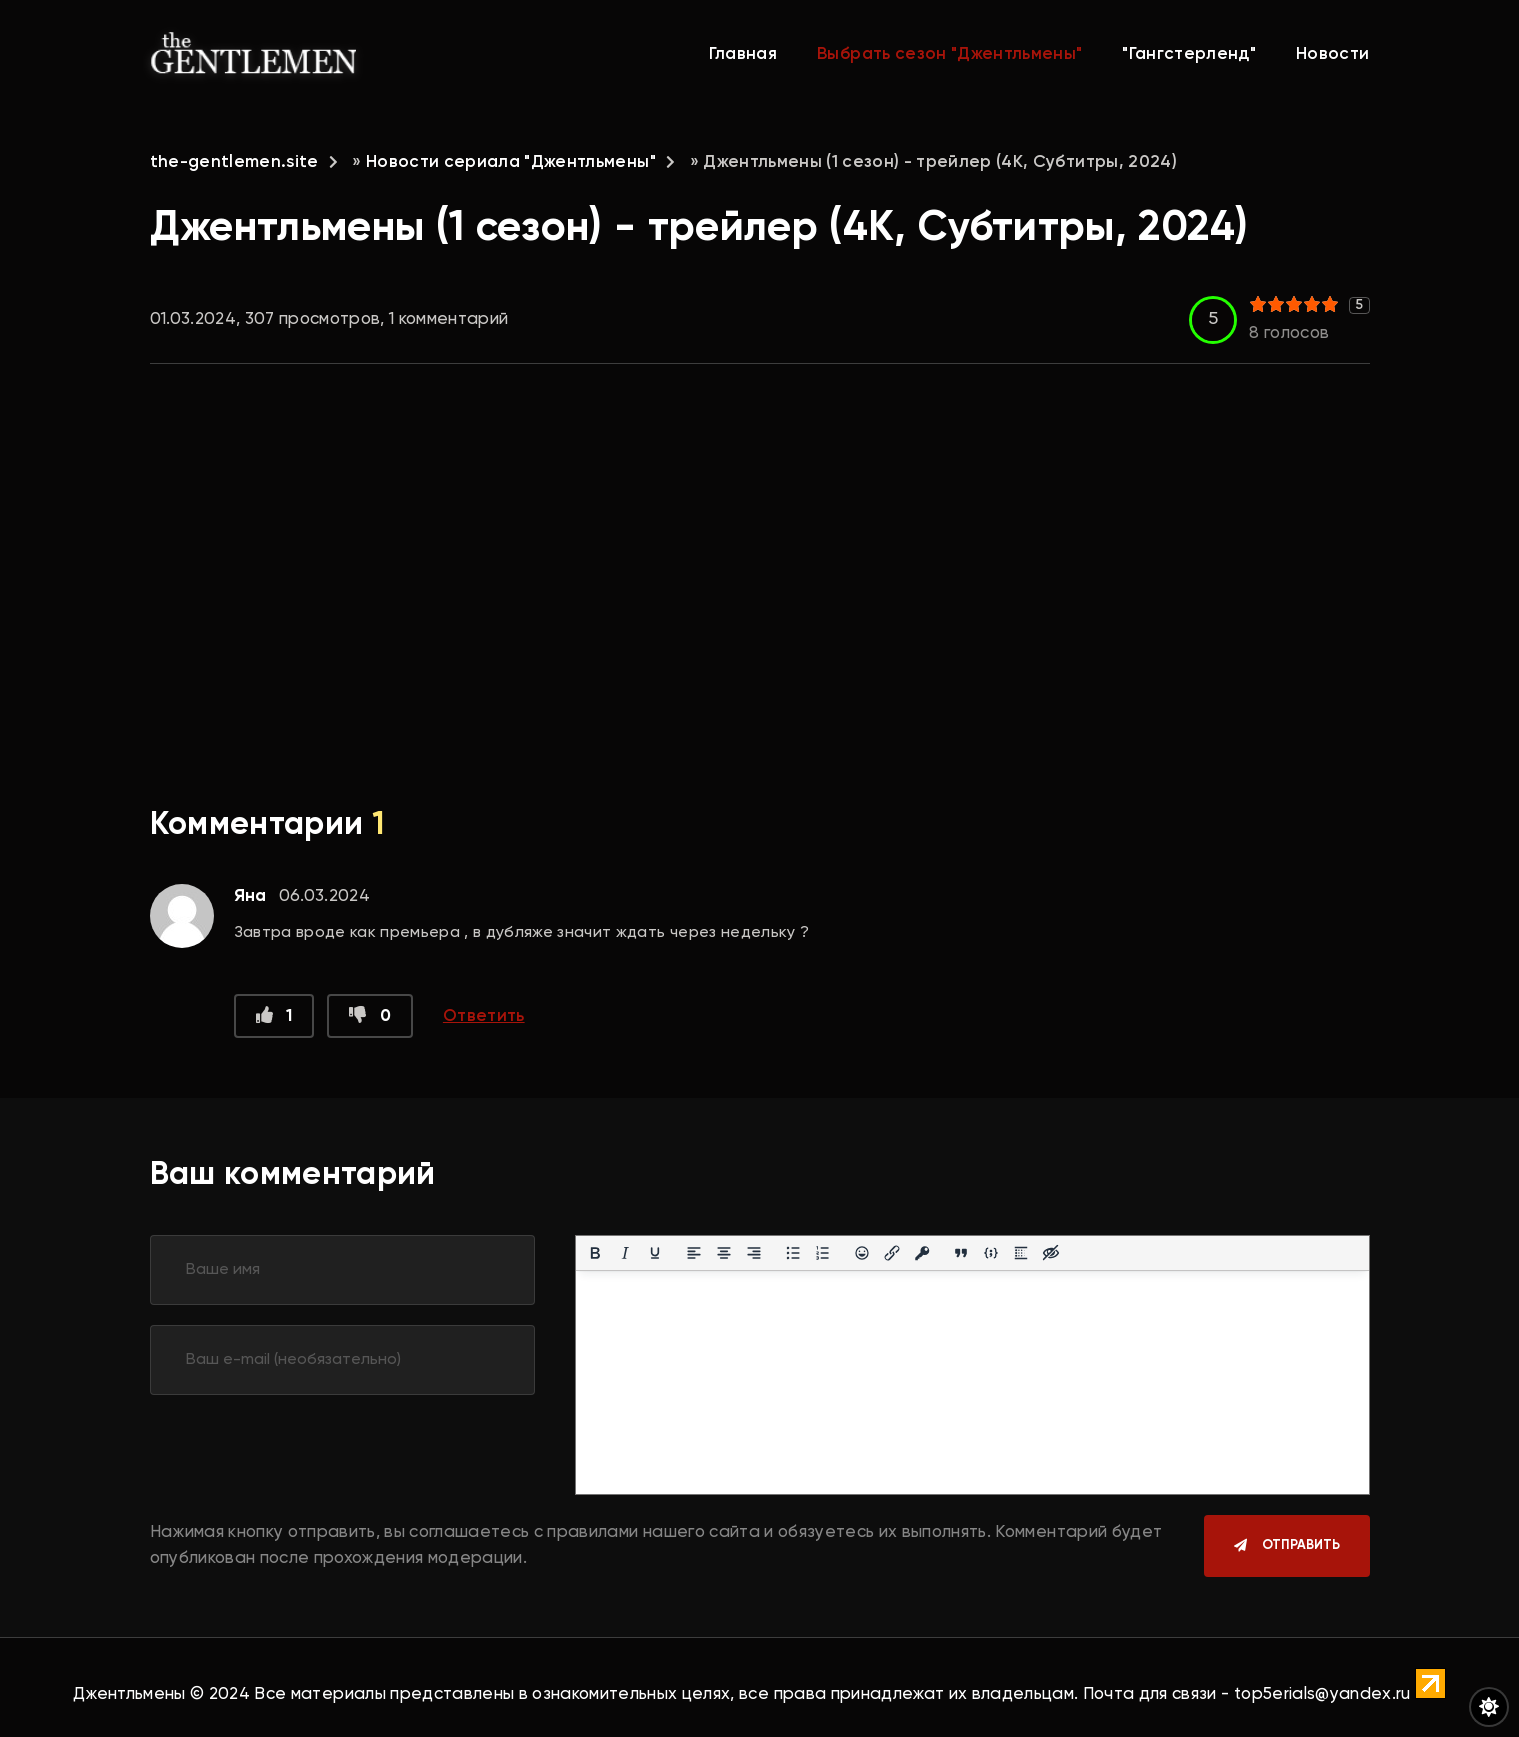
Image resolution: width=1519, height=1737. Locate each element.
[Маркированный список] (793, 1253)
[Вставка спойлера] (1021, 1253)
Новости (1332, 54)
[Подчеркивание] (655, 1253)
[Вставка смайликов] (862, 1253)
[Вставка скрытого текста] (1051, 1253)
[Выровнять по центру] (724, 1253)
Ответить (484, 1016)
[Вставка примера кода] (991, 1253)
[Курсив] (625, 1253)
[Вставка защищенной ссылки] (922, 1253)
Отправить (1301, 1545)
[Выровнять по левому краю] (694, 1253)
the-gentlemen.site (234, 162)
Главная (743, 54)
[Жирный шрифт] (595, 1253)
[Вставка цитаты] (961, 1253)
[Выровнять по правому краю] (754, 1253)
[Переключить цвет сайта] (1489, 1707)
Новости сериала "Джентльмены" (511, 162)
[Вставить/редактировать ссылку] (892, 1253)
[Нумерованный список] (823, 1253)
